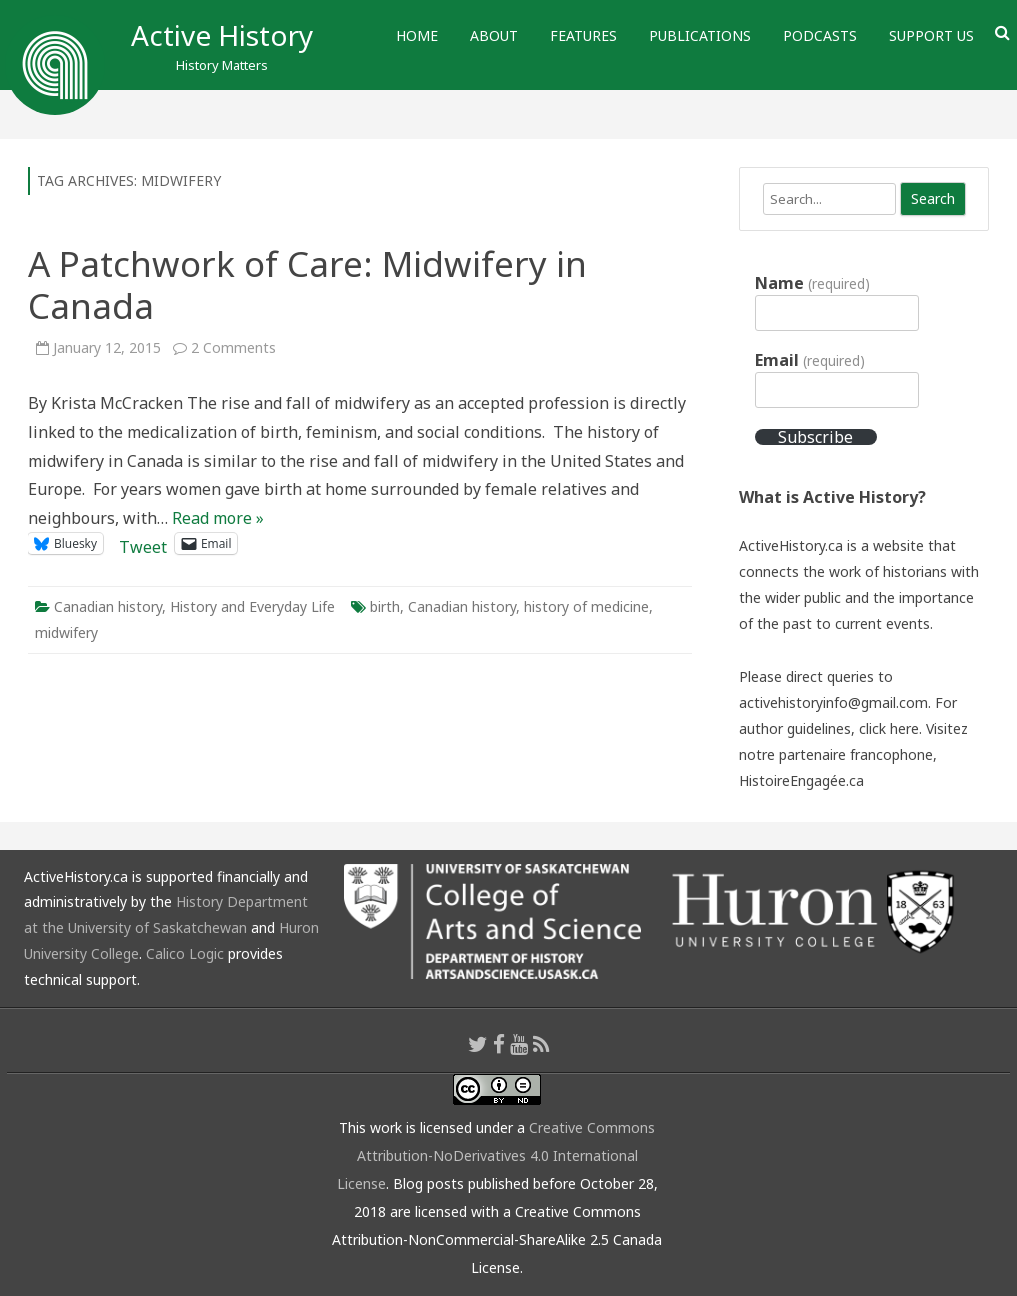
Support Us (931, 35)
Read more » (218, 518)
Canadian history (108, 606)
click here (889, 728)
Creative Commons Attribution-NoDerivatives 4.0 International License (496, 1155)
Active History (222, 35)
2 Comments (233, 347)
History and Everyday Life (252, 606)
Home (417, 35)
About (494, 35)
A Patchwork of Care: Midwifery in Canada (307, 284)
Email (809, 360)
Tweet (143, 543)
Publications (700, 35)
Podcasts (820, 35)
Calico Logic (185, 953)
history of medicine (586, 606)
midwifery (66, 632)
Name (812, 283)
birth (385, 606)
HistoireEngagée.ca (801, 780)
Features (583, 35)
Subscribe (815, 437)
